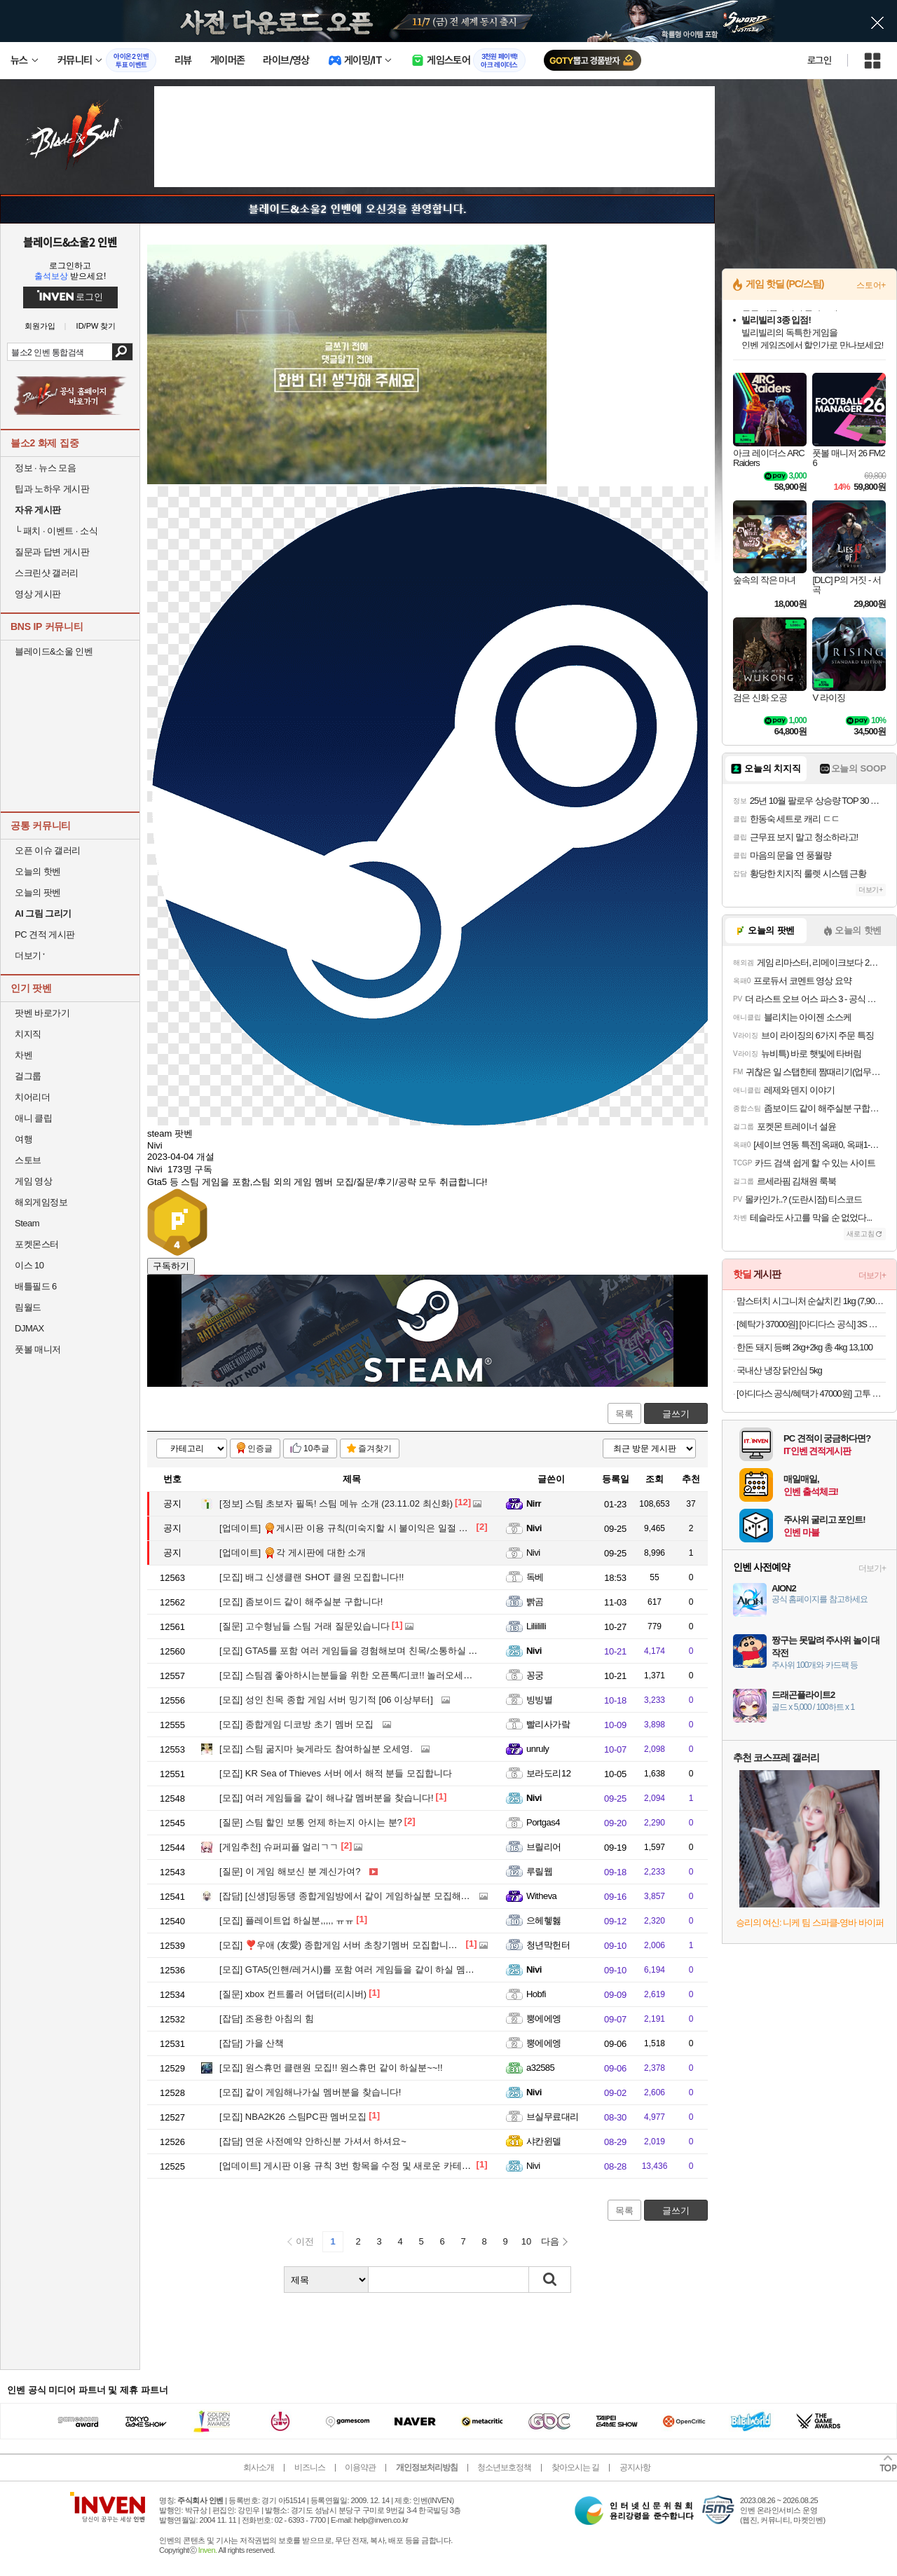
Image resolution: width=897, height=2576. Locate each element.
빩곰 (535, 1601)
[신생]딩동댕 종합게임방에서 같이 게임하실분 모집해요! (345, 1896)
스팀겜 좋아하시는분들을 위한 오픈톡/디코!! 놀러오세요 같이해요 (365, 1675)
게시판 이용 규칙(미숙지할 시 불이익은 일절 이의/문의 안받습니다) (384, 1528)
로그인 (819, 60)
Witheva (541, 1896)
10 (526, 2241)
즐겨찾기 (375, 1448)
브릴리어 (543, 1847)
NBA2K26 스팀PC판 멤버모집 (293, 2116)
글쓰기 (676, 1414)
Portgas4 (543, 1822)
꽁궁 (535, 1675)
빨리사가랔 (548, 1724)
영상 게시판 (38, 593)
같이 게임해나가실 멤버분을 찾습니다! (310, 2092)
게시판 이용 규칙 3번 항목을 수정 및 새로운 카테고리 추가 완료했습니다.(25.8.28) (408, 2165)
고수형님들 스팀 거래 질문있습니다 (304, 1626)
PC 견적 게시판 (45, 934)
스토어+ (871, 285)
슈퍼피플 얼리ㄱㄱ (278, 1847)
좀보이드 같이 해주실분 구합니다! (301, 1601)
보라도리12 (548, 1773)
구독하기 (171, 1266)
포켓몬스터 (37, 1244)
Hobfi (536, 1994)
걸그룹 (28, 1076)
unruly (537, 1748)
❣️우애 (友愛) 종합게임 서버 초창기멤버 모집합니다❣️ (344, 1945)
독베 (535, 1577)
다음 (550, 2241)
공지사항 (634, 2467)
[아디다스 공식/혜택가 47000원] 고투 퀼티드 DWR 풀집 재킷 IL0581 (811, 1393)
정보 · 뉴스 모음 (45, 467)
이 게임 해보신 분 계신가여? (290, 1871)
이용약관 (360, 2467)
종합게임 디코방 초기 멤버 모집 (296, 1724)
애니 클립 (33, 1118)
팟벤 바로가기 (42, 1013)
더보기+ (870, 889)
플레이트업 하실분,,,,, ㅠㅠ (286, 1920)
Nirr (533, 1503)
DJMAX (29, 1328)
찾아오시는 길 (575, 2467)
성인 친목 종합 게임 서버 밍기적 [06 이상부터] (326, 1699)
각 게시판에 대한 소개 (292, 1552)
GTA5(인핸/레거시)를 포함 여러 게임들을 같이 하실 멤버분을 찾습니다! (376, 1969)
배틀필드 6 (36, 1286)
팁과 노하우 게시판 (52, 488)
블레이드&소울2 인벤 (70, 241)
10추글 (316, 1448)
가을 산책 (251, 2043)
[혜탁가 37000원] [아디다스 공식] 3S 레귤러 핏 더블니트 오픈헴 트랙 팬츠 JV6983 (811, 1324)
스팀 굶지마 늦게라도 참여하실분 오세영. (316, 1748)
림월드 (28, 1307)
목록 (624, 1414)
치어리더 (32, 1097)
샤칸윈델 (543, 2141)
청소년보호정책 (504, 2467)
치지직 (28, 1034)
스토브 (28, 1160)
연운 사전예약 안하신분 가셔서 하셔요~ (312, 2141)
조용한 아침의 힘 (266, 2018)
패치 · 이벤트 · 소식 (56, 530)
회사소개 (258, 2467)
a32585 (540, 2067)
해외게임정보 (41, 1202)
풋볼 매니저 (38, 1349)
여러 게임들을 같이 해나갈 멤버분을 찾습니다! (326, 1798)
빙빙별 (539, 1699)
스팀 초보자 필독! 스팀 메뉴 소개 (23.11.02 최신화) (336, 1503)
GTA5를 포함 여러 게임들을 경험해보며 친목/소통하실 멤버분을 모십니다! (382, 1650)
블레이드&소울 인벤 (54, 651)
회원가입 (40, 326)
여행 (23, 1139)
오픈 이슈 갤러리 (48, 850)
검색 (122, 351)
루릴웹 (539, 1871)
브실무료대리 (552, 2116)
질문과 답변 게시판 (52, 551)
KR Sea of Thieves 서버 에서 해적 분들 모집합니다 (335, 1773)
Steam (27, 1223)
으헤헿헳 (543, 1920)
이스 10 (29, 1265)
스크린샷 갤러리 (46, 572)
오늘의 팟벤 (38, 892)
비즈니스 (309, 2467)
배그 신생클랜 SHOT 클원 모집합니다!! (311, 1577)
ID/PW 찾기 (96, 326)
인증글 (260, 1448)
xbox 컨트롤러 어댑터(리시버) (293, 1994)
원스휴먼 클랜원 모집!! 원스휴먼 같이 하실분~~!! (331, 2067)
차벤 (23, 1055)
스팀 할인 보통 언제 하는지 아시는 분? (310, 1822)
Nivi (534, 1528)
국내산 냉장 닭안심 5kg (779, 1370)
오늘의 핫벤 (38, 871)
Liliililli (536, 1626)
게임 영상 (33, 1181)
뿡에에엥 (543, 2018)
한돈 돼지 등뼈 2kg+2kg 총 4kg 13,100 (804, 1347)
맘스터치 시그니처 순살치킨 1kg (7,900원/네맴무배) (811, 1301)
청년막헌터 (548, 1945)
